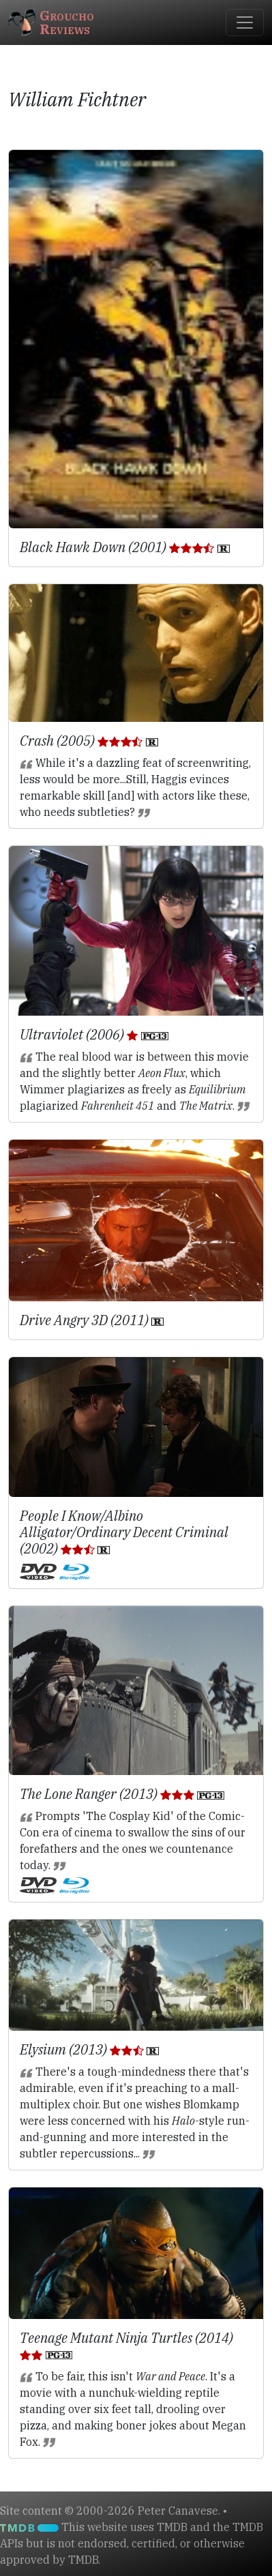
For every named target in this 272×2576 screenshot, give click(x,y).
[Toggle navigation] (245, 22)
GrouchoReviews (51, 22)
